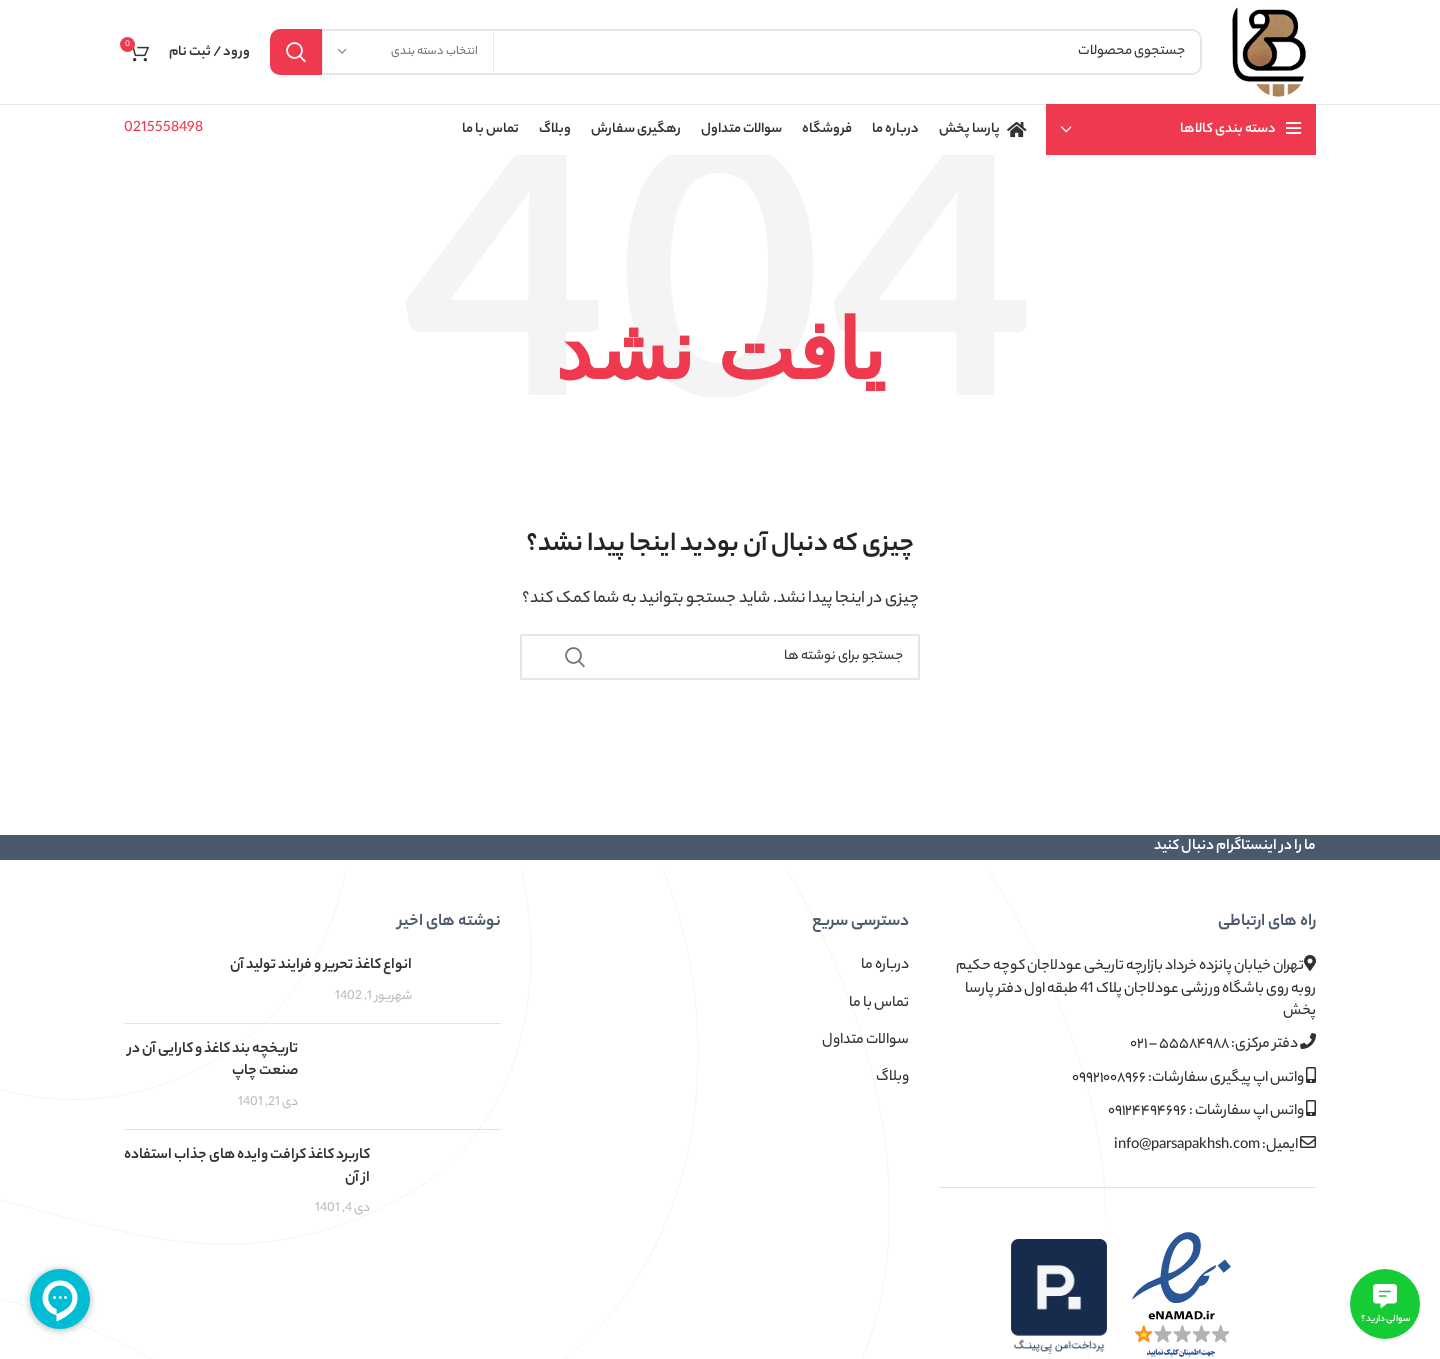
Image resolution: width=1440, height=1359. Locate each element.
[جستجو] (736, 52)
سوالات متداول (865, 1041)
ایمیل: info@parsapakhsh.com (1215, 1145)
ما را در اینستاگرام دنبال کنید (1235, 847)
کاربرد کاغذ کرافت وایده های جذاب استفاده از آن (247, 1167)
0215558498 (163, 129)
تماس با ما (879, 1004)
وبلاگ (892, 1078)
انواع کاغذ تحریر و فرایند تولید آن (321, 966)
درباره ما (885, 966)
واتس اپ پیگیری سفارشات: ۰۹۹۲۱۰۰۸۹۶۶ (1194, 1078)
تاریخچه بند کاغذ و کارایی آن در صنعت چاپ (213, 1061)
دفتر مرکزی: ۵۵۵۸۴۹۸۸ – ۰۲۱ (1223, 1044)
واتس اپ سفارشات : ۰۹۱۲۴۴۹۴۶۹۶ (1212, 1111)
